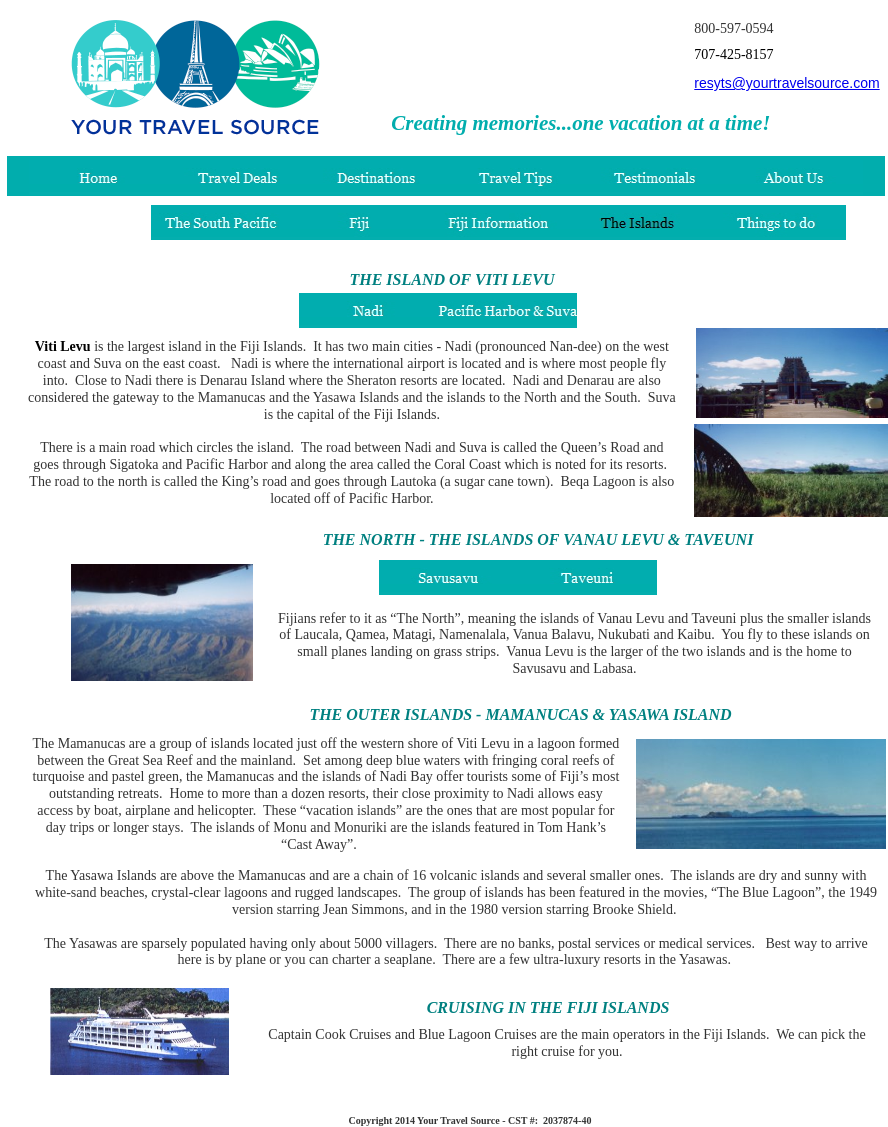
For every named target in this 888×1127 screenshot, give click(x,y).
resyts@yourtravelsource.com (786, 83)
